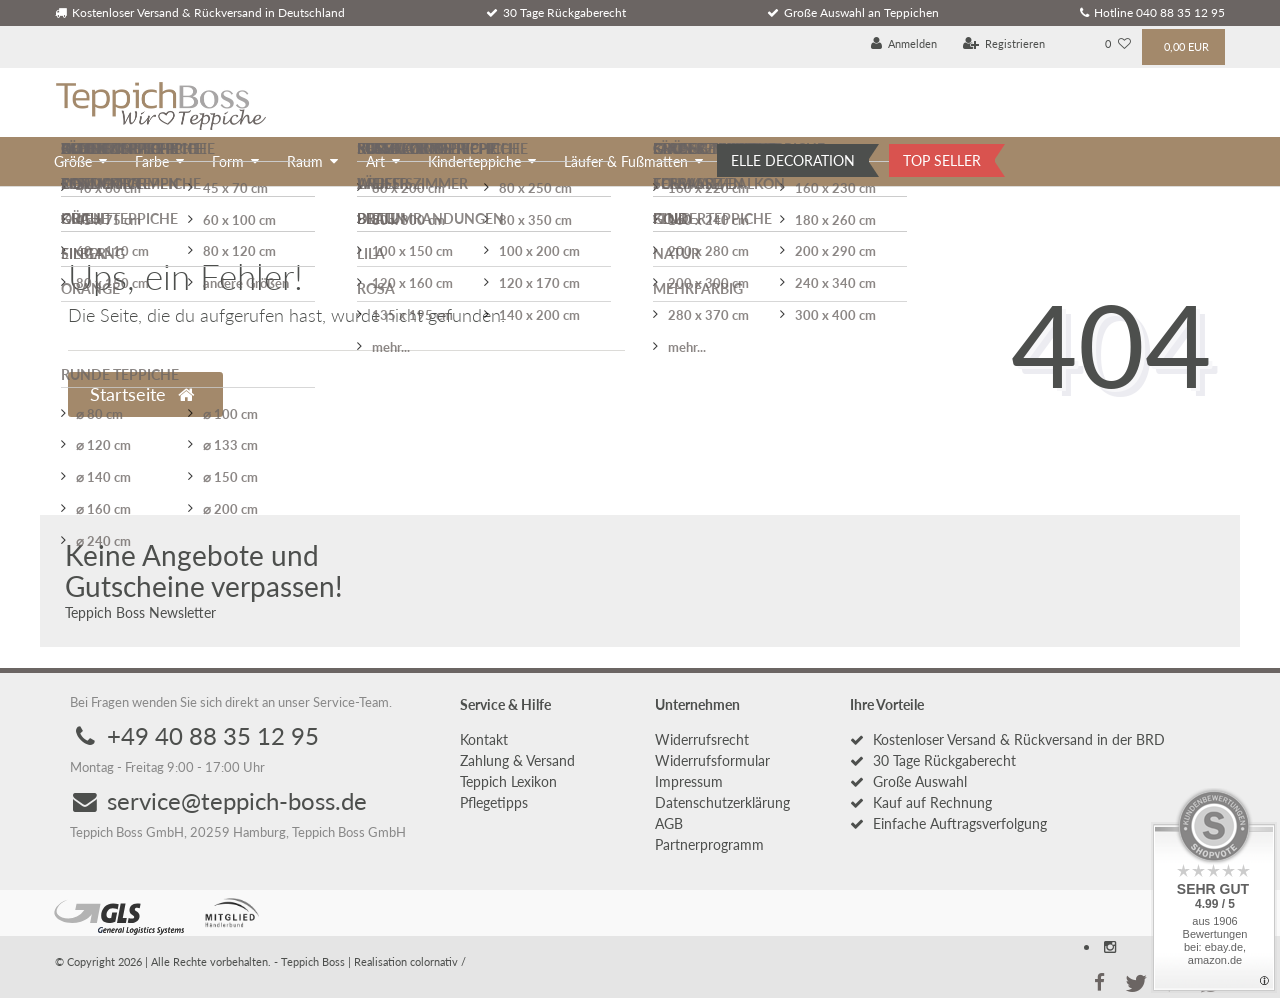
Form (228, 161)
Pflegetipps (494, 802)
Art (375, 161)
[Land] (1075, 44)
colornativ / (438, 961)
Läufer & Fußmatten (626, 161)
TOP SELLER (942, 160)
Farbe (152, 161)
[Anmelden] (904, 44)
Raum (305, 161)
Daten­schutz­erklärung (722, 802)
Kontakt (484, 739)
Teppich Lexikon (508, 781)
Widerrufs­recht (702, 739)
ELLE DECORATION (793, 160)
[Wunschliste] (1118, 44)
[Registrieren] (1004, 44)
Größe (73, 161)
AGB (669, 823)
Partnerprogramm (709, 844)
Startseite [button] (142, 394)
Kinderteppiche (474, 161)
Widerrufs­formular (712, 760)
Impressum (689, 781)
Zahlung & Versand (517, 760)
